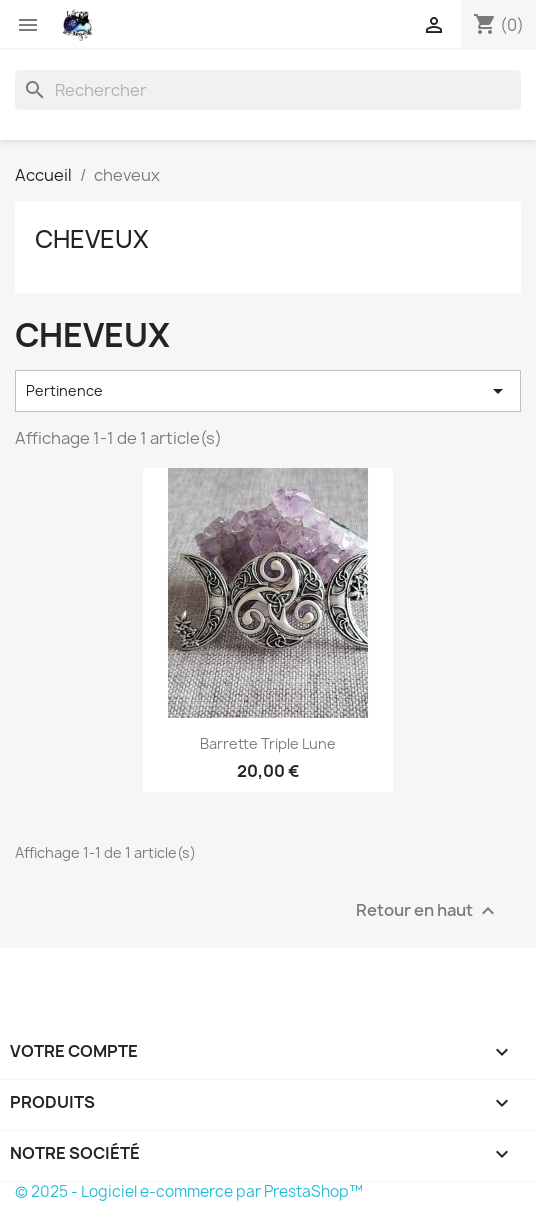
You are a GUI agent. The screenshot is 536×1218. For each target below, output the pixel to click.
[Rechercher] (268, 90)
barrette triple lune (268, 743)
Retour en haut (428, 910)
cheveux (92, 239)
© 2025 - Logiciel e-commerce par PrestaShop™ (189, 1191)
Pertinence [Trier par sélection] (268, 391)
